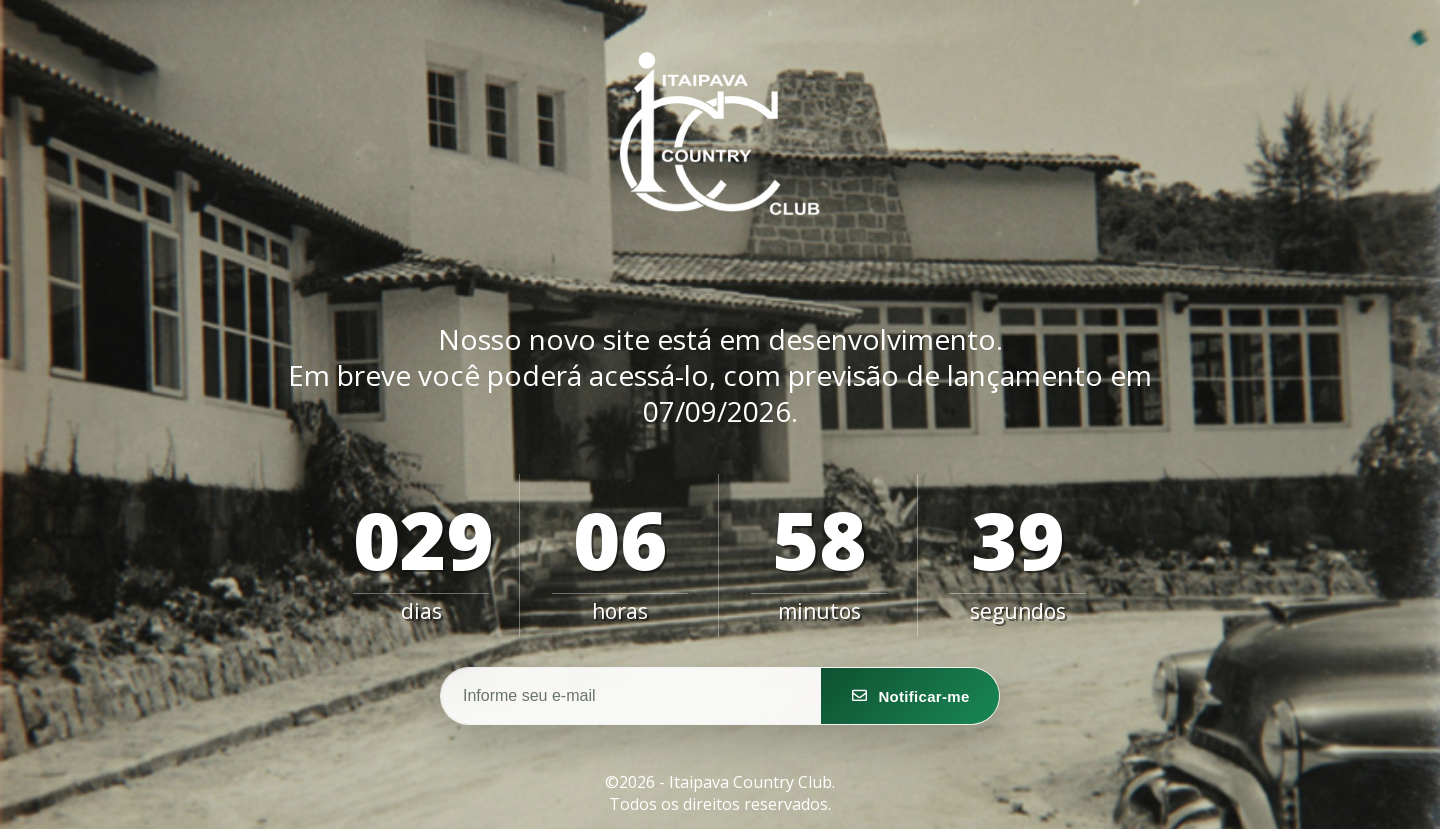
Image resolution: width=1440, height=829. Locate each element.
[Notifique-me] (910, 696)
